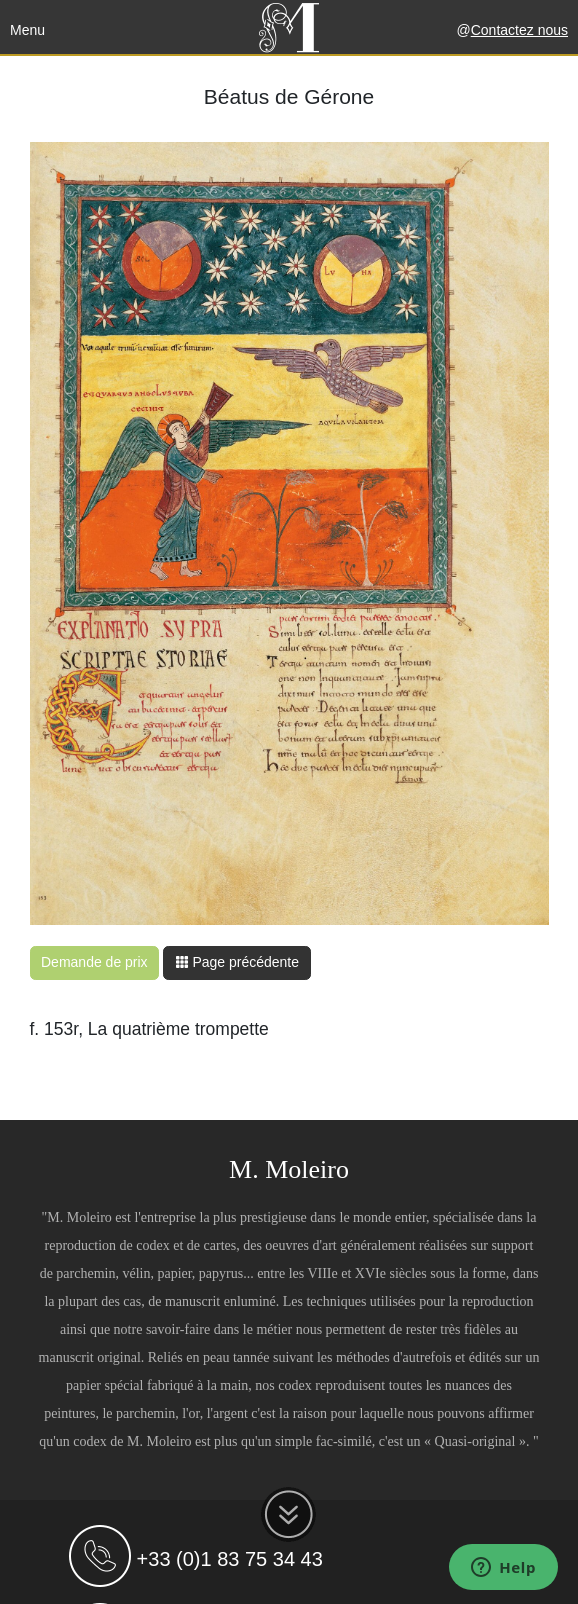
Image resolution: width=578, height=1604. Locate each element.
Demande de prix (94, 962)
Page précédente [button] (237, 962)
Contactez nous (519, 30)
